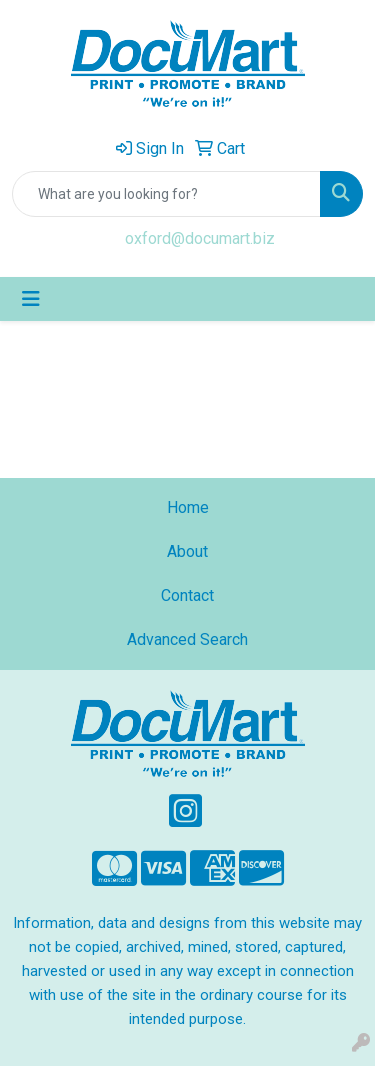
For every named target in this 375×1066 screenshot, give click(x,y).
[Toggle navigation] (31, 299)
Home (188, 507)
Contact (187, 595)
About (187, 551)
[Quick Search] (166, 194)
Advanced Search (187, 639)
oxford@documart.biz (200, 238)
